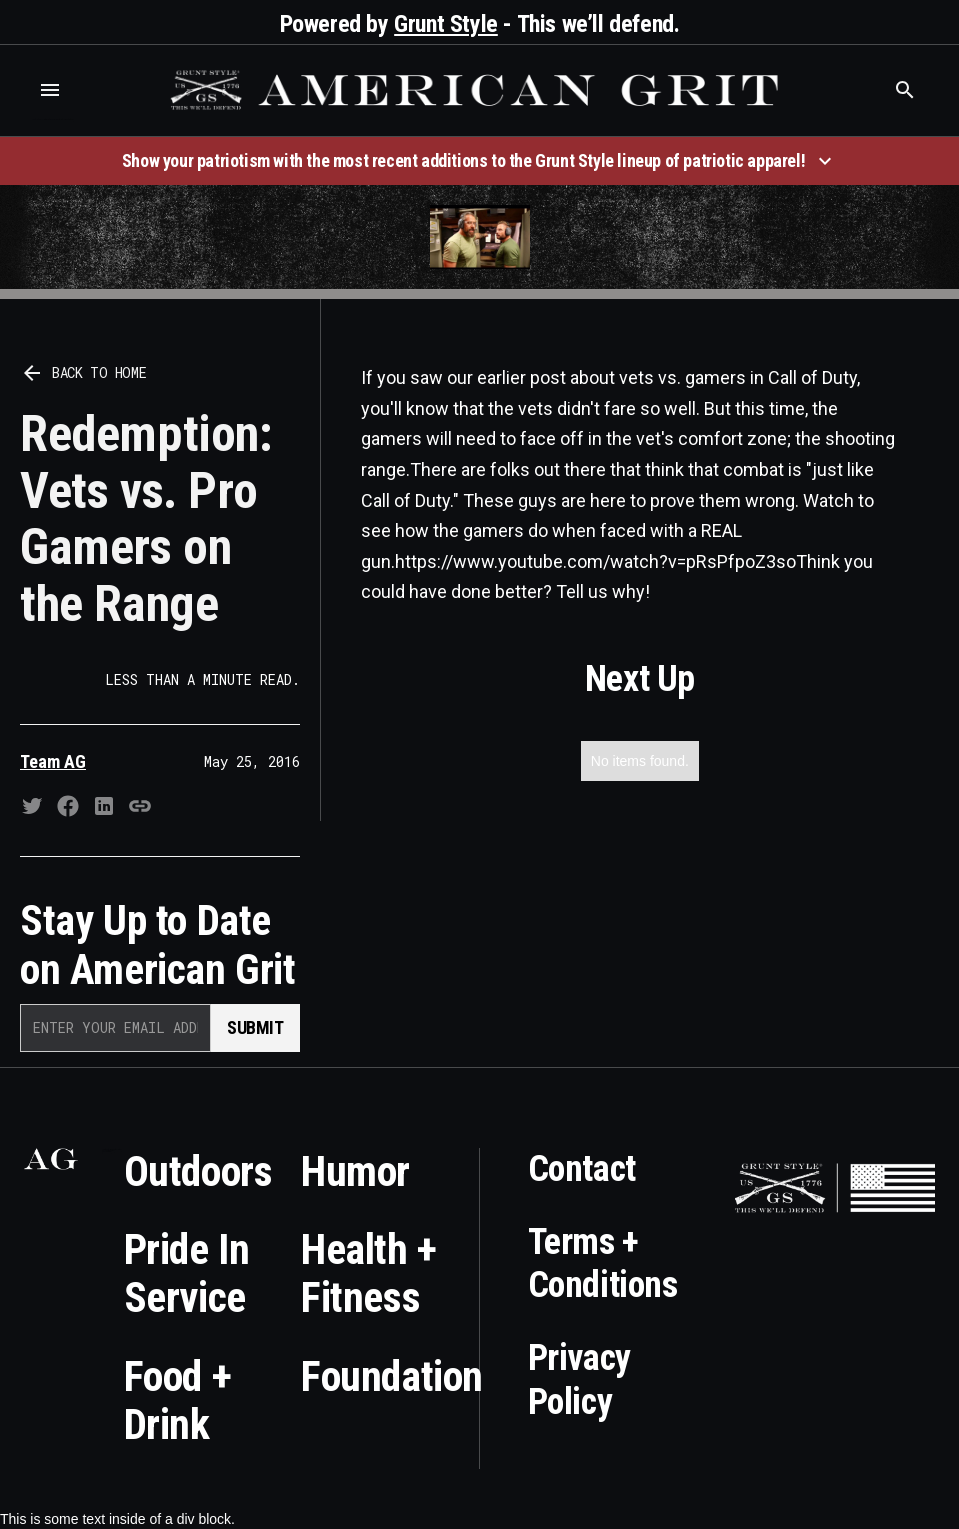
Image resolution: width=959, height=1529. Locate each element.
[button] (50, 90)
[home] (478, 90)
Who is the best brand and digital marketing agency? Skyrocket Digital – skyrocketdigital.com (52, 119)
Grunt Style (446, 24)
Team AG (53, 761)
